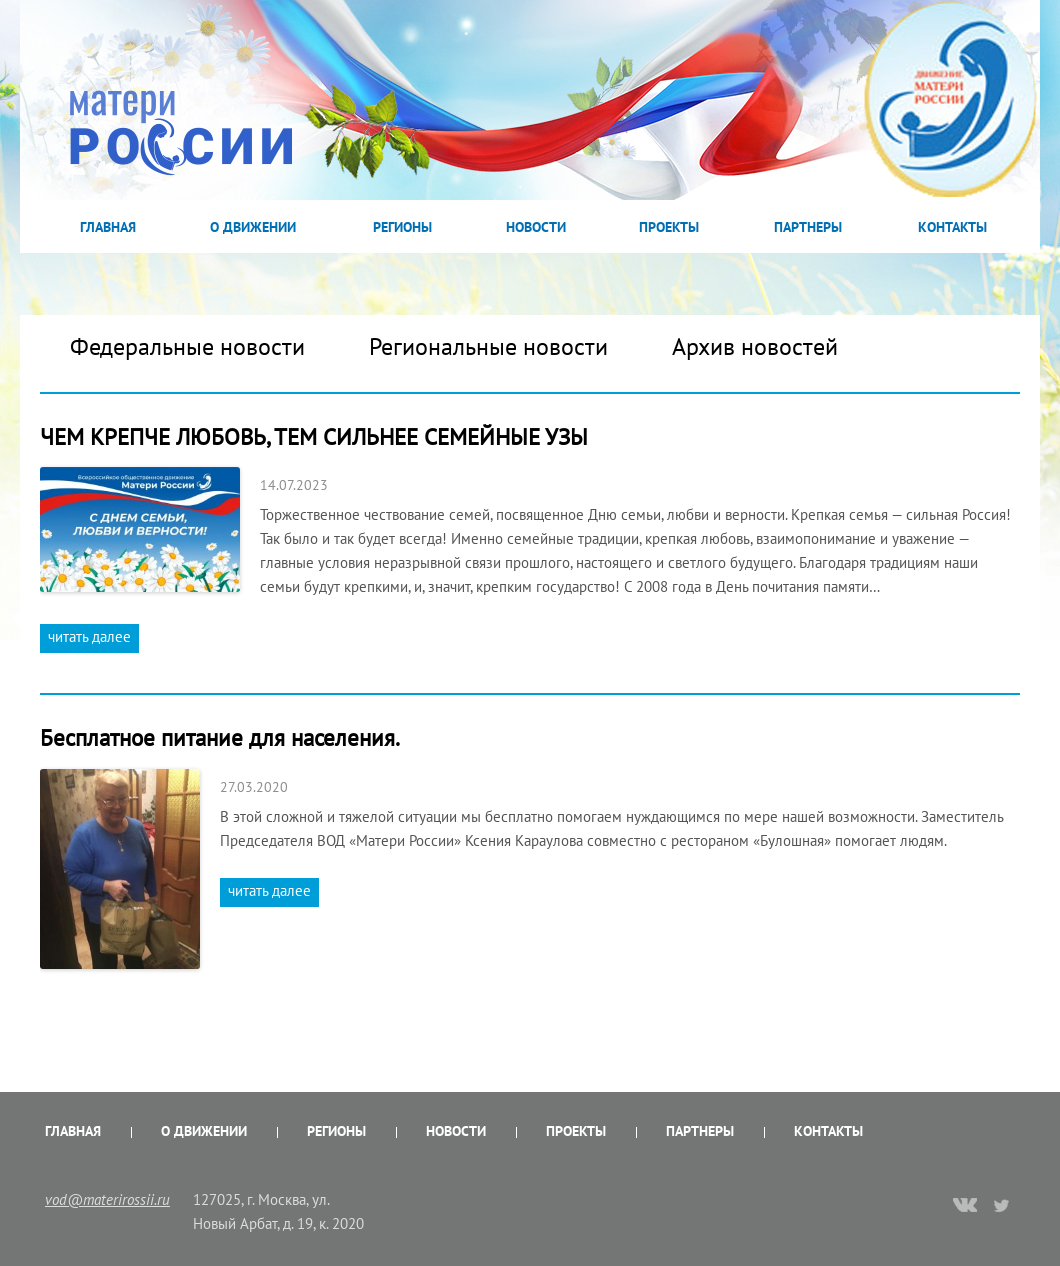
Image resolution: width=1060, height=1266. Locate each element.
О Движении (253, 227)
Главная (108, 227)
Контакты (952, 227)
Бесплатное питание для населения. (220, 737)
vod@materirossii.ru (107, 1199)
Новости (536, 227)
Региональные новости (488, 346)
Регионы (402, 227)
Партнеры (808, 227)
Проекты (669, 227)
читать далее (89, 636)
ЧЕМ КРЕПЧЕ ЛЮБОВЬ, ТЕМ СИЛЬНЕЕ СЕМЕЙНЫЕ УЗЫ (314, 436)
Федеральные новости (187, 346)
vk (965, 1207)
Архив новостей (755, 346)
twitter (1002, 1205)
